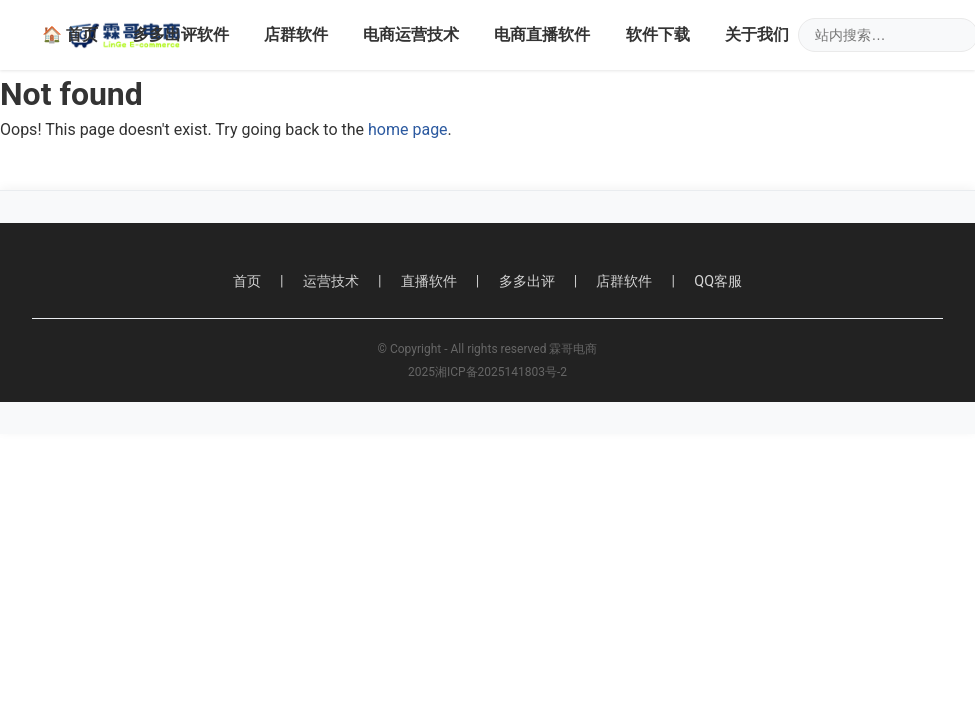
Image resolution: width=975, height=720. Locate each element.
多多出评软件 (181, 34)
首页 (247, 281)
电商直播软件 (542, 34)
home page (408, 129)
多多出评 (527, 281)
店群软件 (296, 34)
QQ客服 (718, 281)
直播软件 (429, 281)
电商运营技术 (411, 34)
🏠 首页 (70, 34)
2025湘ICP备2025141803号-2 (487, 372)
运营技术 (331, 281)
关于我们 (757, 34)
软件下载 (658, 34)
